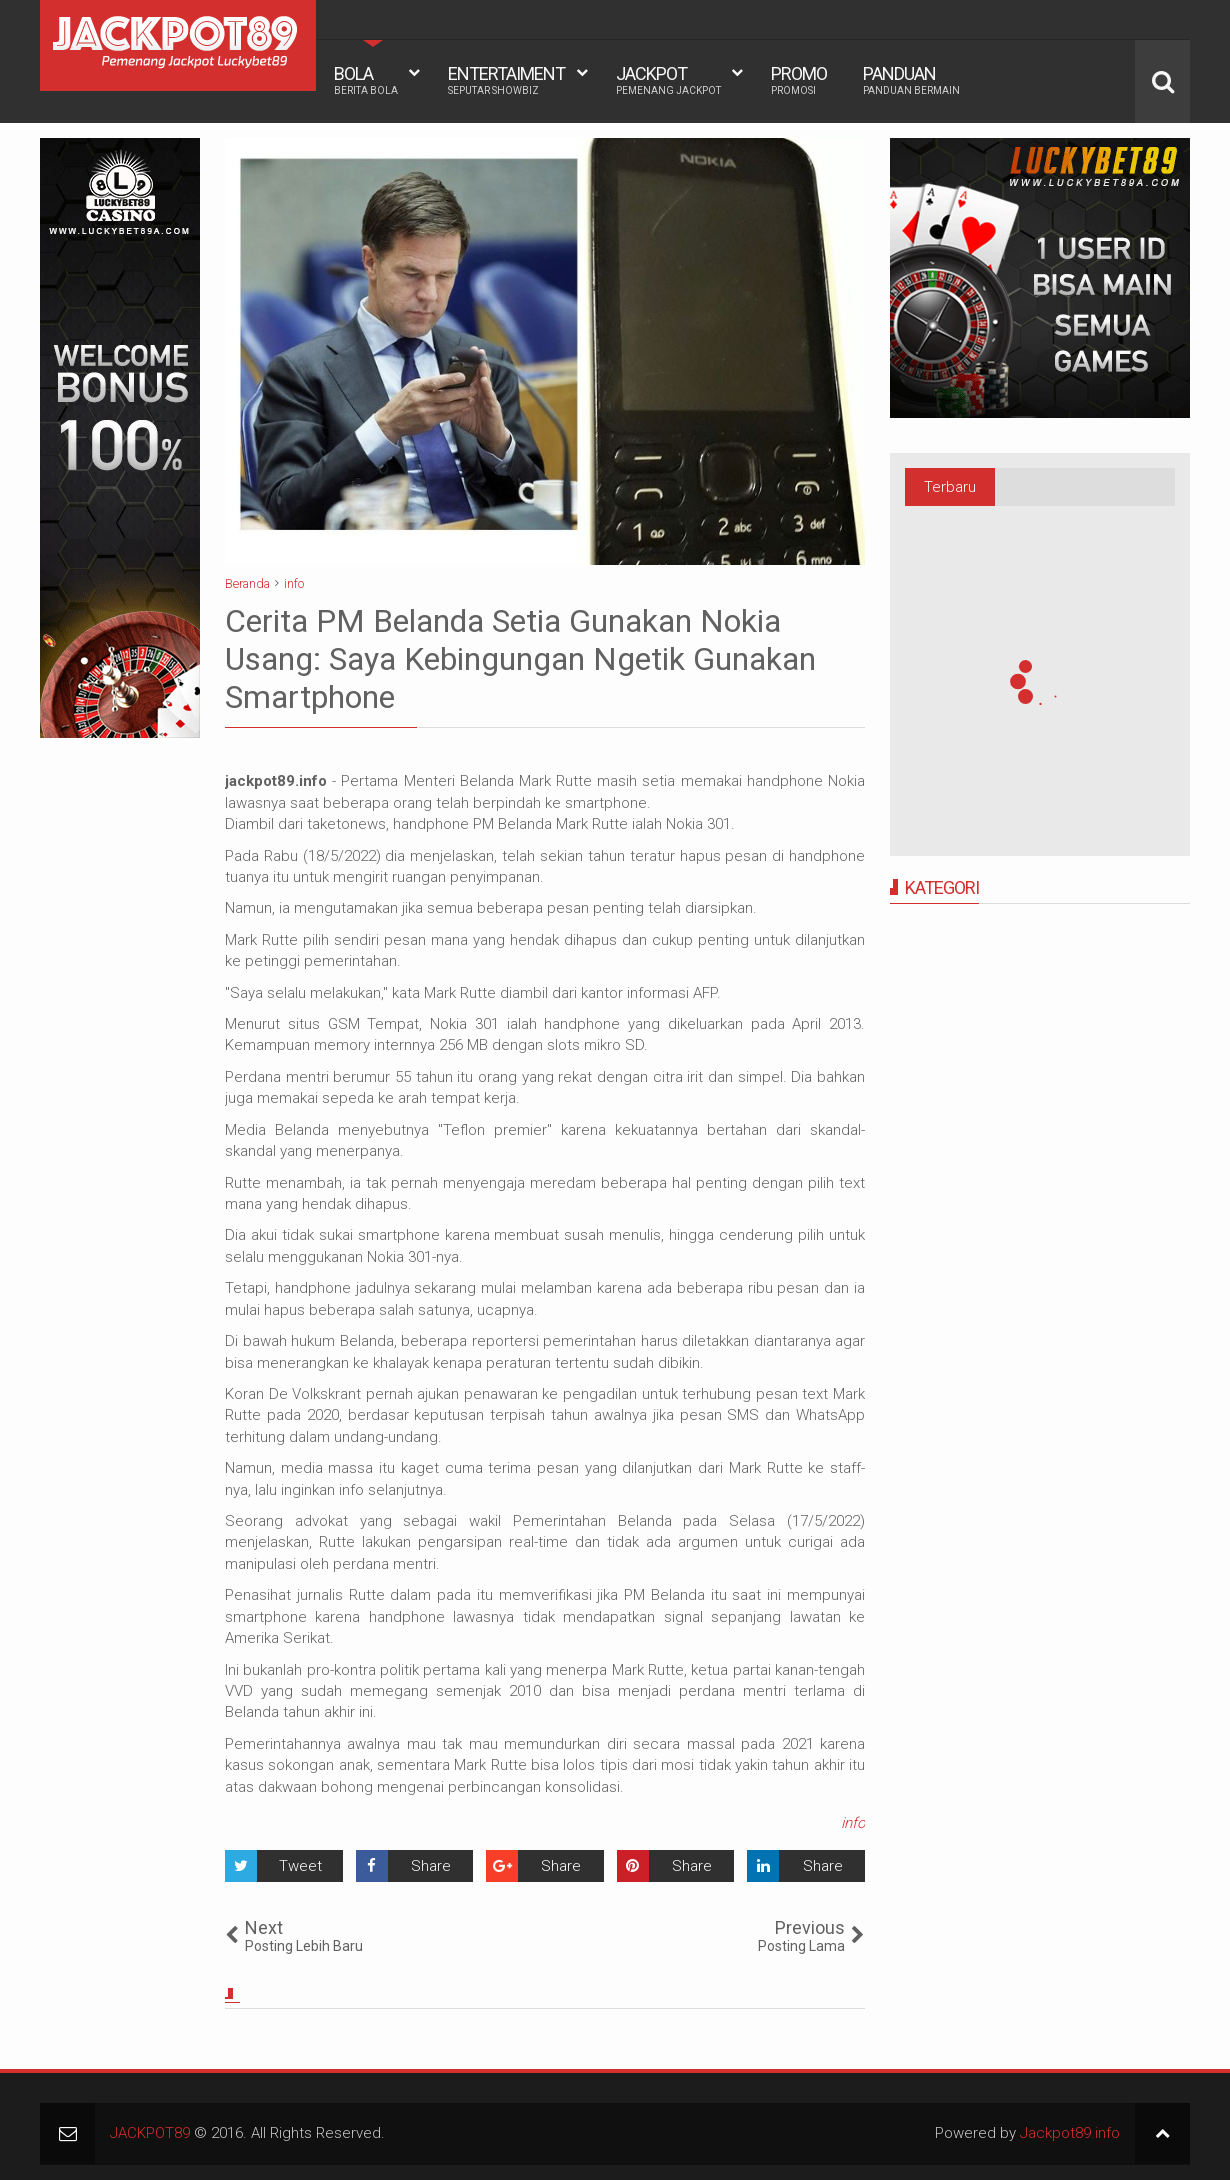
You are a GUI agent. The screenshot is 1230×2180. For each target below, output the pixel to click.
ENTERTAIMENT (506, 80)
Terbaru (950, 487)
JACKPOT (668, 80)
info (853, 1823)
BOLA (366, 80)
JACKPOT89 (150, 2133)
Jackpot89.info (1070, 2133)
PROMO (799, 80)
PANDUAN (911, 80)
